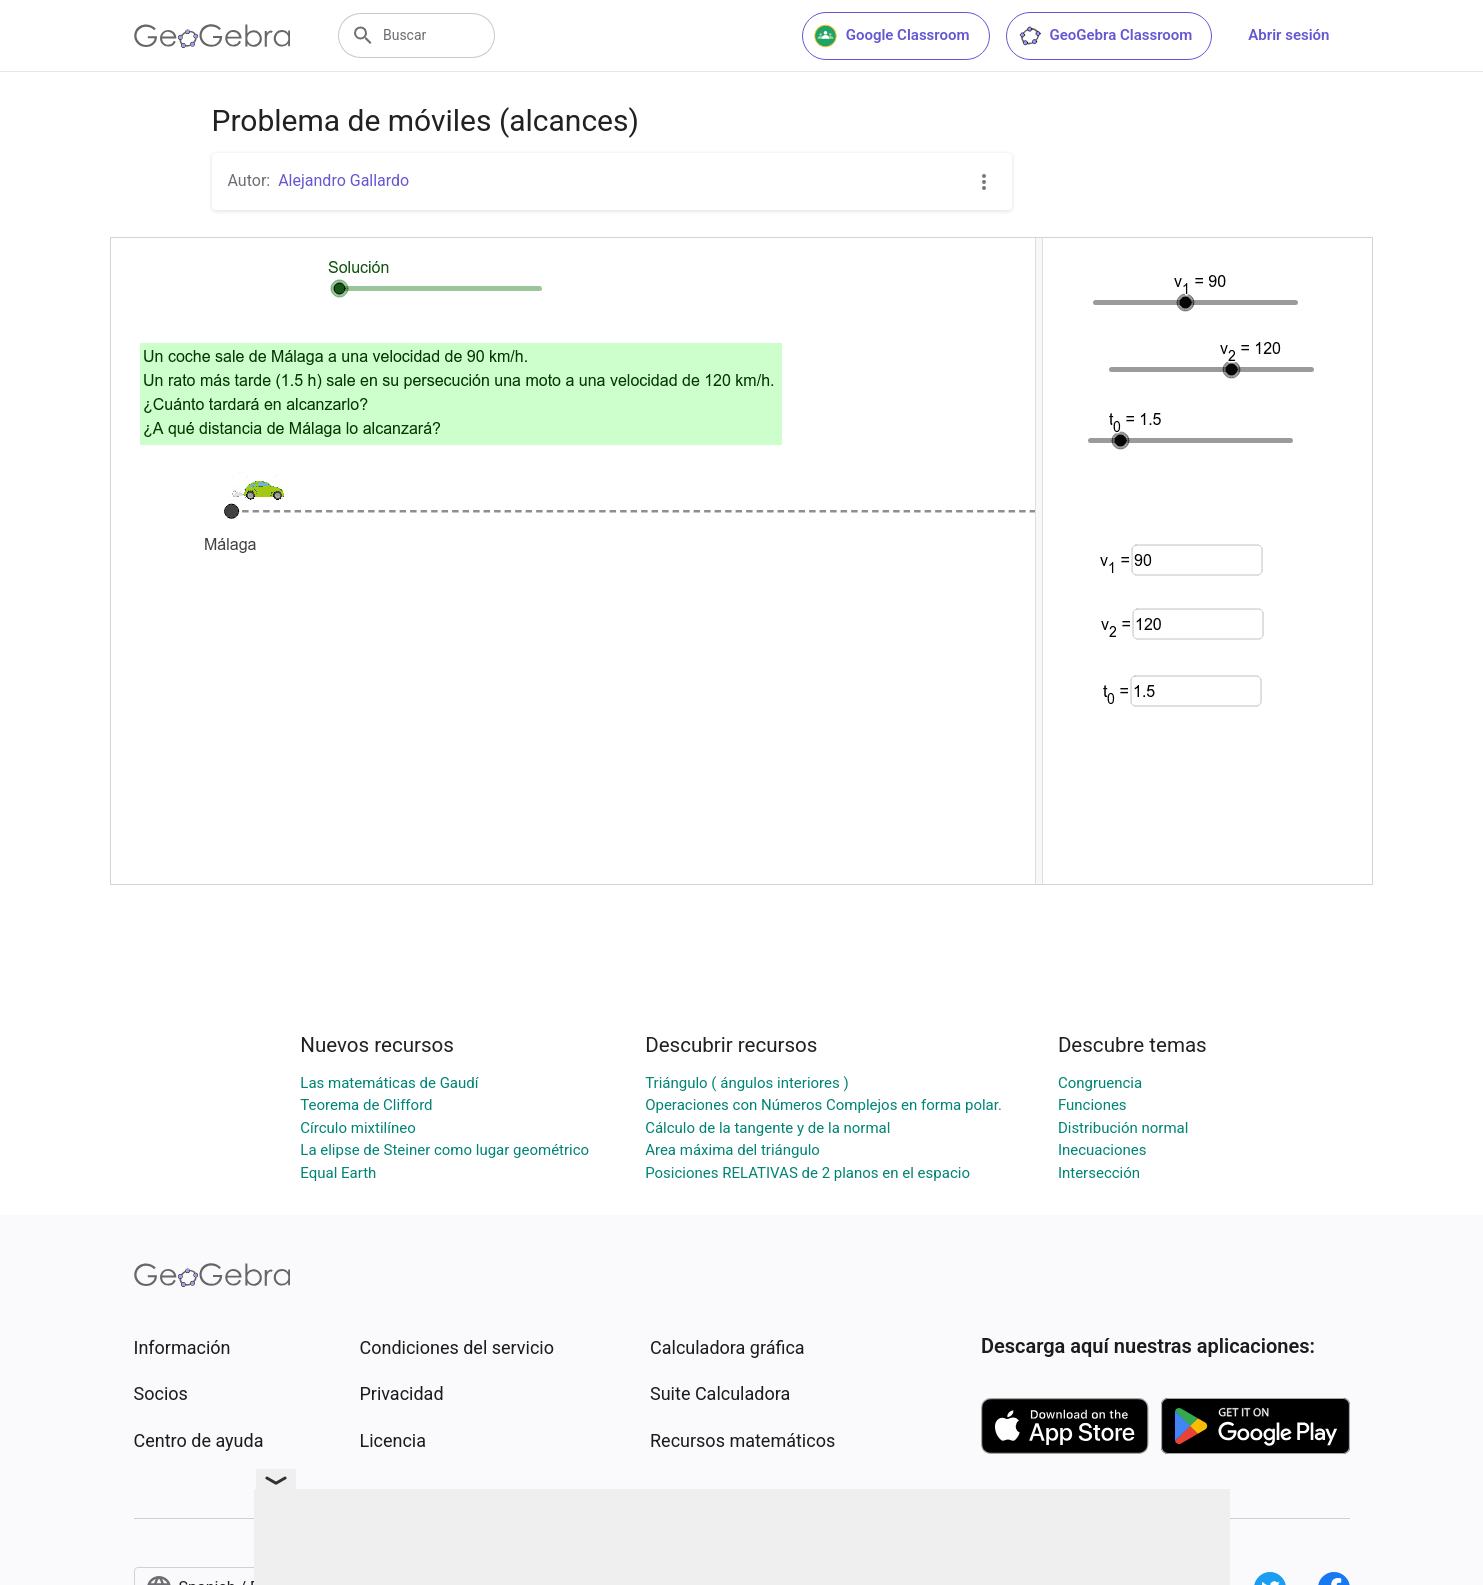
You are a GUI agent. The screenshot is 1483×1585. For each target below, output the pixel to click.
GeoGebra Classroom (1105, 36)
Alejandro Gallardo (343, 180)
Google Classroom (892, 36)
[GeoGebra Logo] (212, 36)
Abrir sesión (1288, 35)
